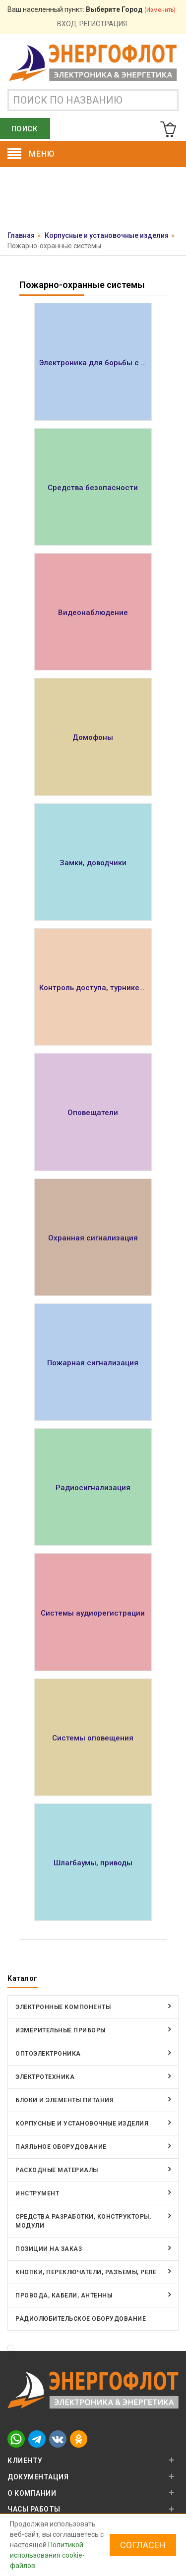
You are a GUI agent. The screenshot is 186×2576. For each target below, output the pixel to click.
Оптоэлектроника (48, 2053)
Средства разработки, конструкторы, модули (83, 2221)
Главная (21, 235)
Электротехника (44, 2076)
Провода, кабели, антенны (63, 2295)
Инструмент (37, 2193)
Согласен (143, 2545)
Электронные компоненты (63, 2007)
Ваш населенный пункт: (91, 9)
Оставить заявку (93, 201)
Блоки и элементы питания (64, 2100)
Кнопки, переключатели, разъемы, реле (85, 2272)
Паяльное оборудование (61, 2146)
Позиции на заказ (48, 2248)
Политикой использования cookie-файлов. (47, 2555)
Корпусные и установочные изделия (107, 235)
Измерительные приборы (60, 2030)
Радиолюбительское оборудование (80, 2318)
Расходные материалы (56, 2170)
